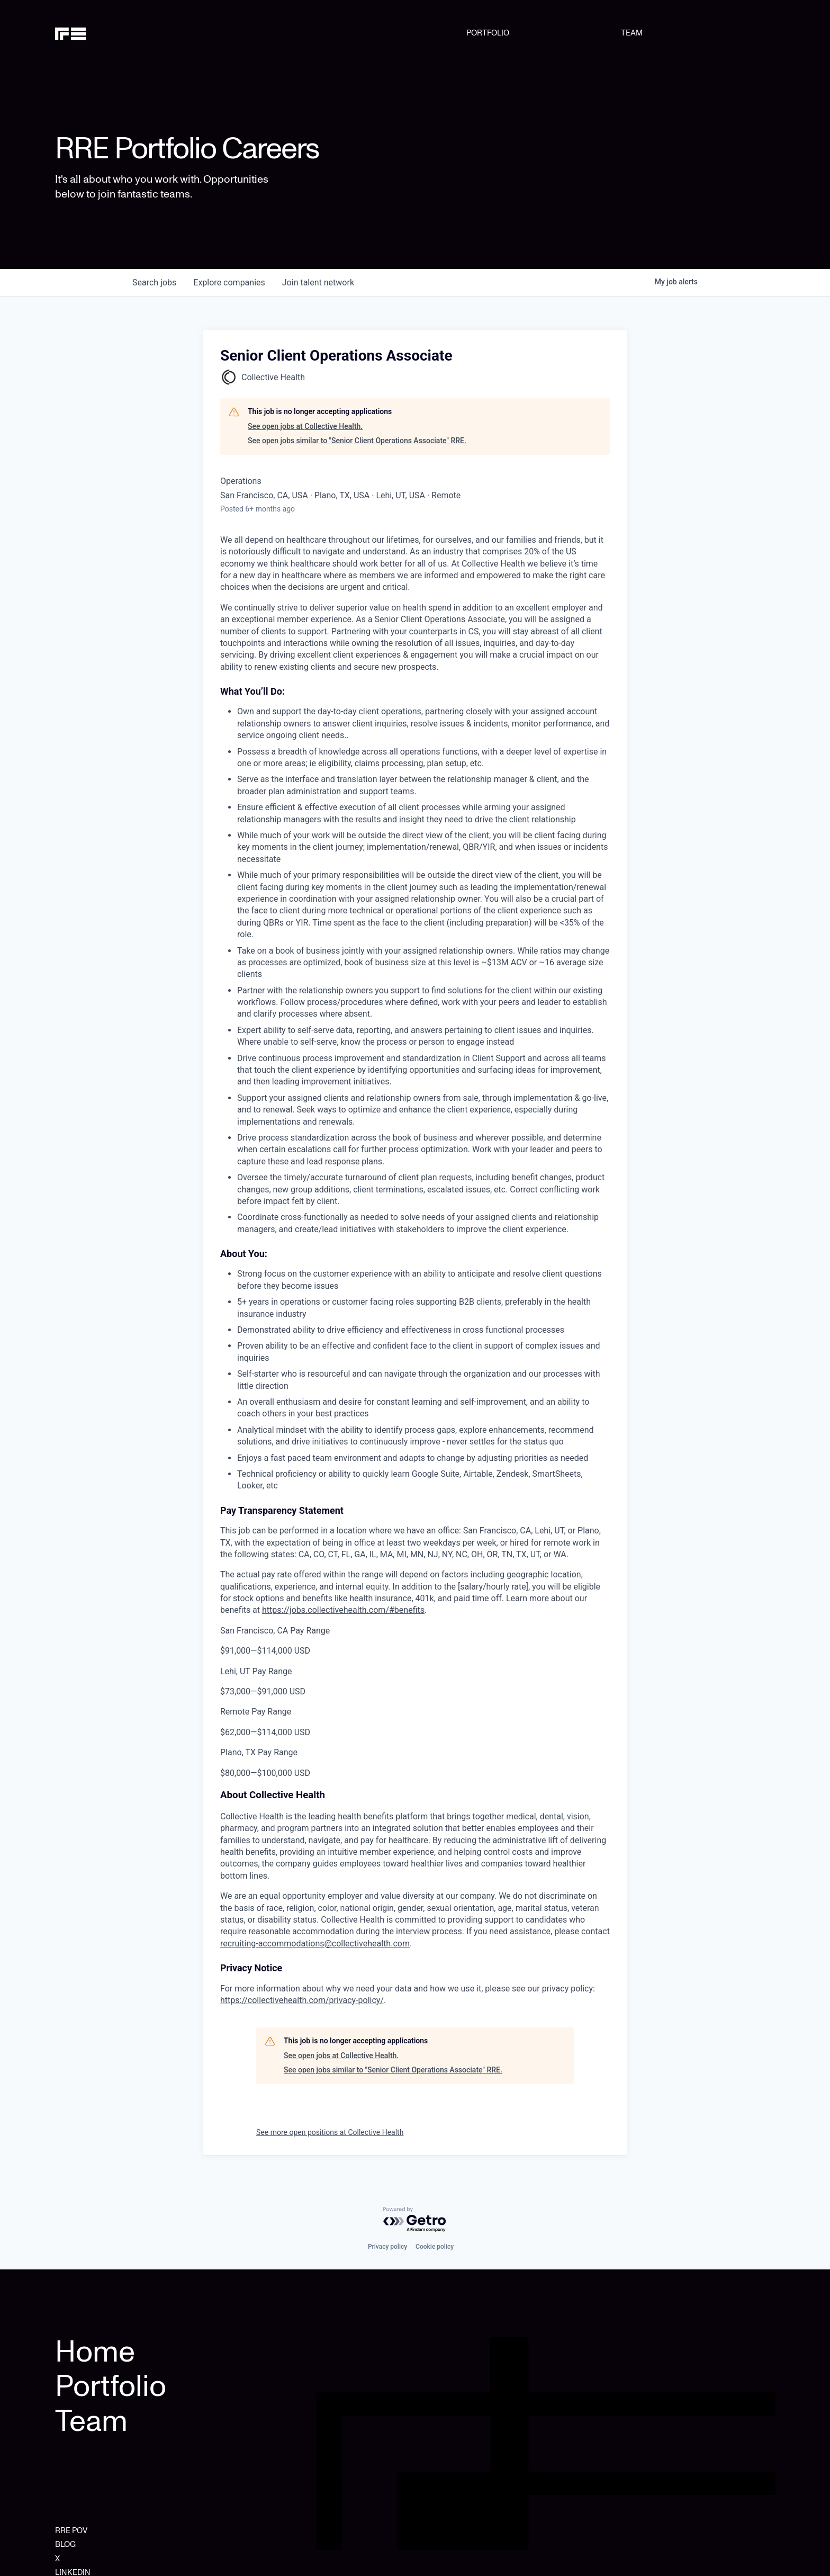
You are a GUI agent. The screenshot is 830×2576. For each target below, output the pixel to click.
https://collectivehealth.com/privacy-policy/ (302, 2000)
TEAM (632, 33)
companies (229, 282)
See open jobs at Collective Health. (305, 426)
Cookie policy (435, 2246)
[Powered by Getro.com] (415, 2220)
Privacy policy (387, 2246)
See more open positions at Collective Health (329, 2132)
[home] (106, 32)
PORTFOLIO (487, 33)
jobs (154, 282)
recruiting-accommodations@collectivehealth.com (315, 1943)
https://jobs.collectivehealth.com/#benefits (343, 1610)
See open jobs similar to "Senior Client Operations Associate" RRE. (357, 440)
